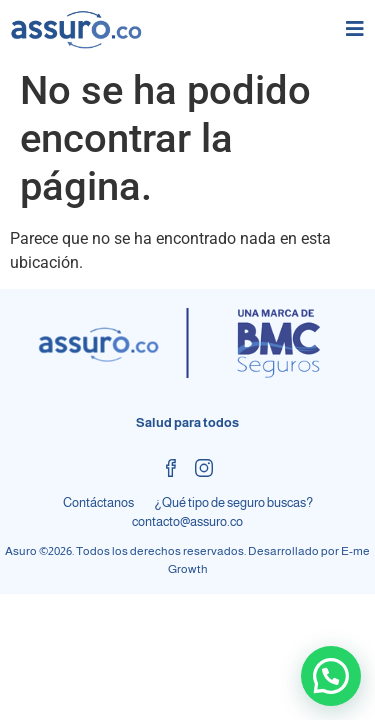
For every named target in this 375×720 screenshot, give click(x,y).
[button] (331, 676)
